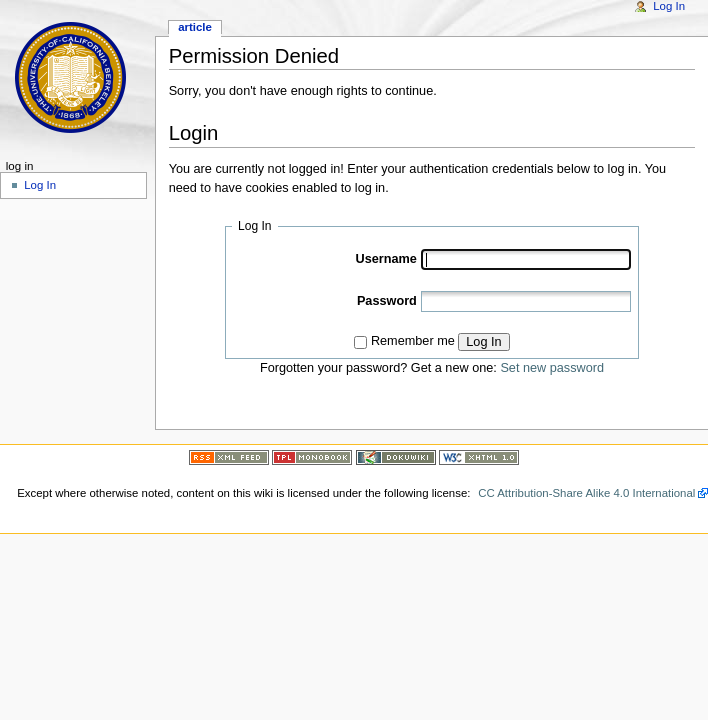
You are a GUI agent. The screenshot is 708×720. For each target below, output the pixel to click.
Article (195, 27)
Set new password (552, 368)
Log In (483, 342)
